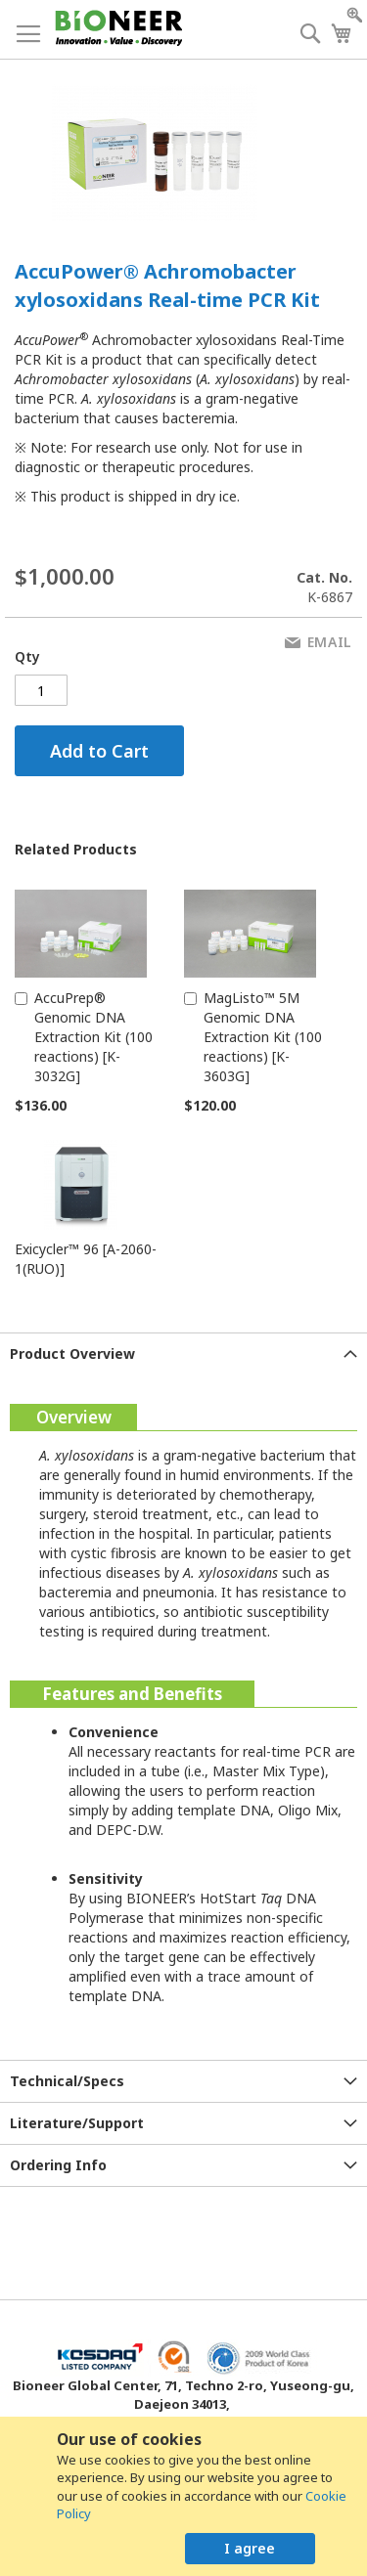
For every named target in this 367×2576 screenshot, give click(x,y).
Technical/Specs (67, 2081)
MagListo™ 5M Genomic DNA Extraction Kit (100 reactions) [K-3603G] (263, 1036)
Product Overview (72, 1353)
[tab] (183, 1353)
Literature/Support (77, 2123)
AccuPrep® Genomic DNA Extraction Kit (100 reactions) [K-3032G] (93, 1036)
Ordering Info (58, 2165)
